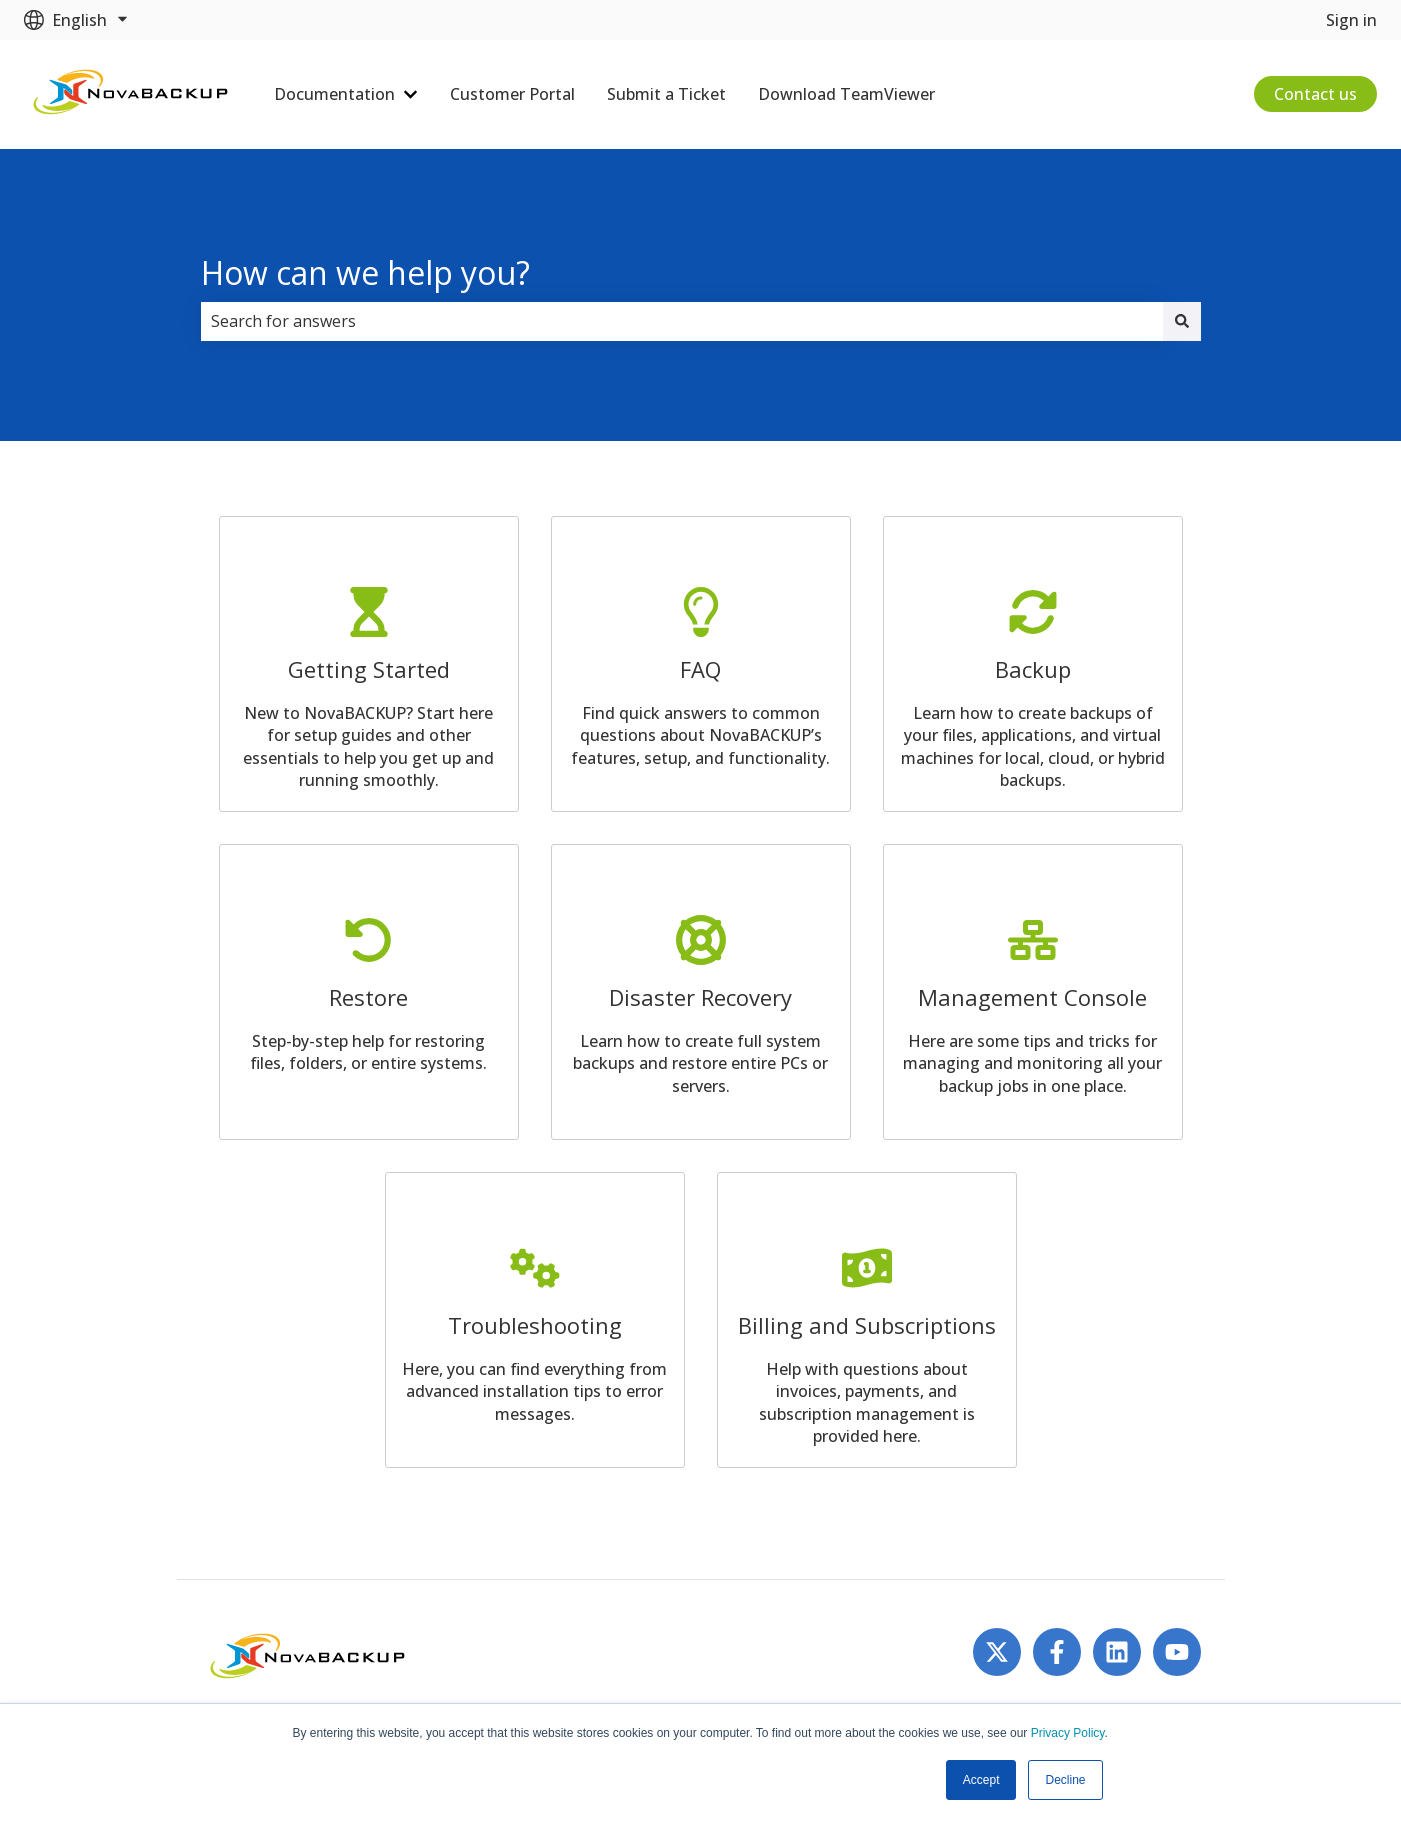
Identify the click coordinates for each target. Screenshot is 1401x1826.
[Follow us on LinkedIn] (1117, 1652)
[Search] (1182, 321)
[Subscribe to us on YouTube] (1177, 1652)
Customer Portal (512, 94)
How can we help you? (365, 272)
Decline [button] (1065, 1780)
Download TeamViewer (846, 94)
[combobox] (682, 321)
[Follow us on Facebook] (1057, 1652)
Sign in (1351, 20)
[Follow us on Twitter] (997, 1652)
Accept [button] (981, 1780)
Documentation (334, 94)
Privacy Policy (1068, 1733)
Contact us (1315, 94)
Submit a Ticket (666, 94)
